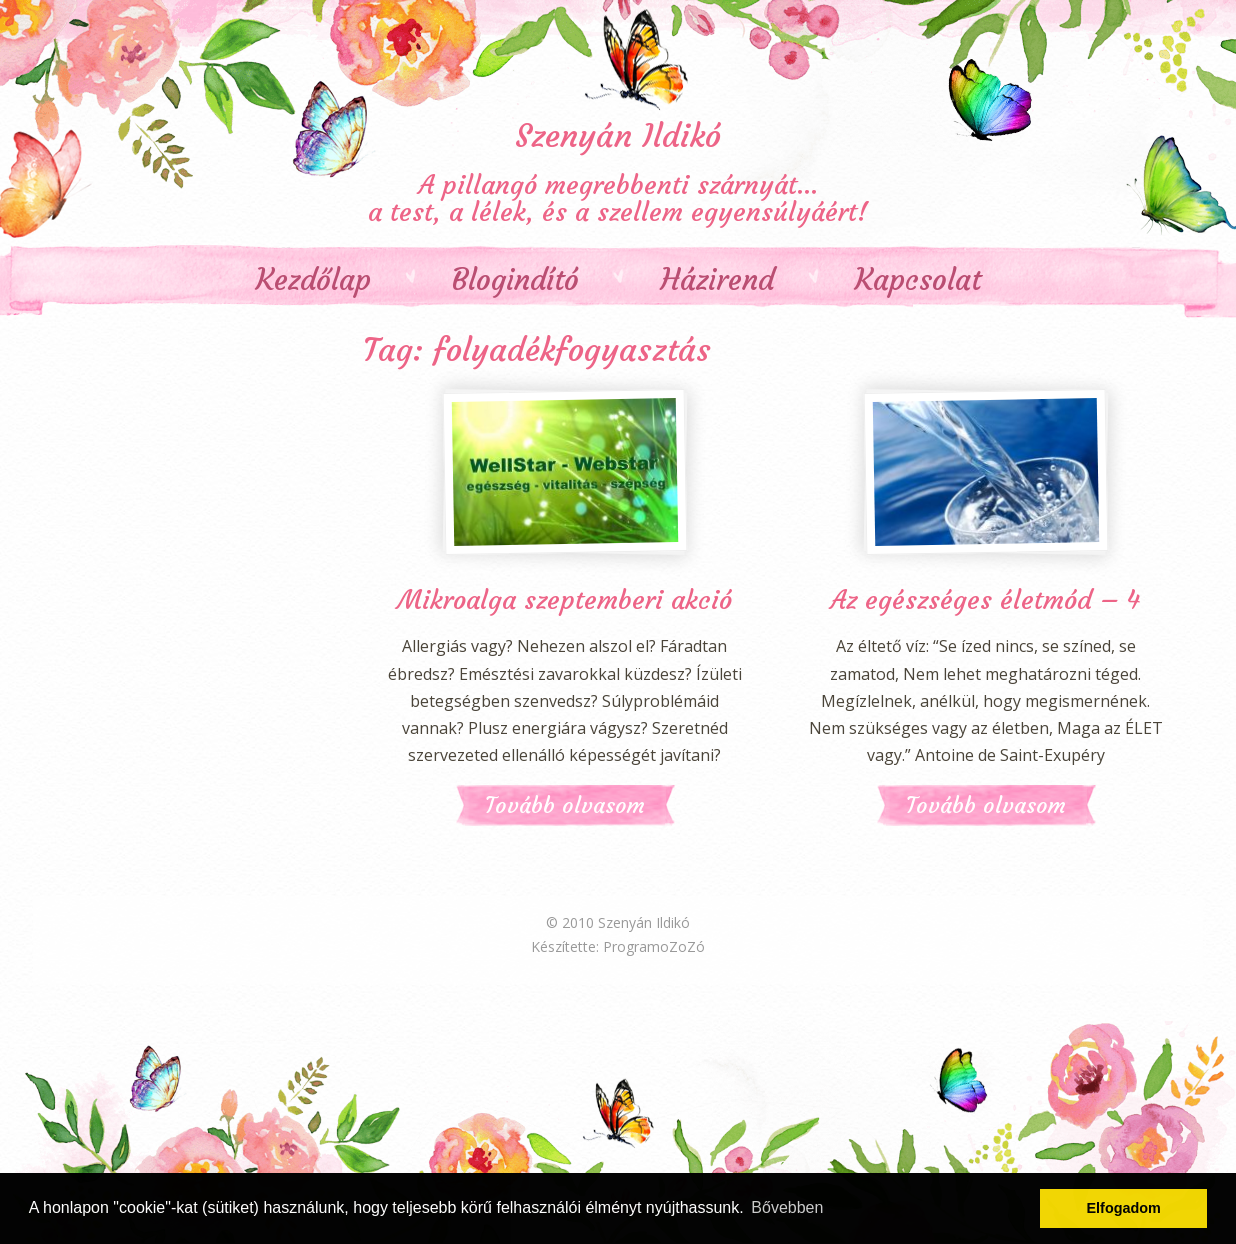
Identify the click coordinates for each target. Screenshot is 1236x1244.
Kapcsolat (918, 280)
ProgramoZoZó (654, 946)
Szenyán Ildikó (618, 136)
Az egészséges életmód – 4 (985, 600)
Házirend (717, 280)
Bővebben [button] (787, 1207)
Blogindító (515, 280)
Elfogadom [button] (1124, 1208)
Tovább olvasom (565, 805)
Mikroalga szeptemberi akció (564, 600)
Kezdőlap (313, 280)
